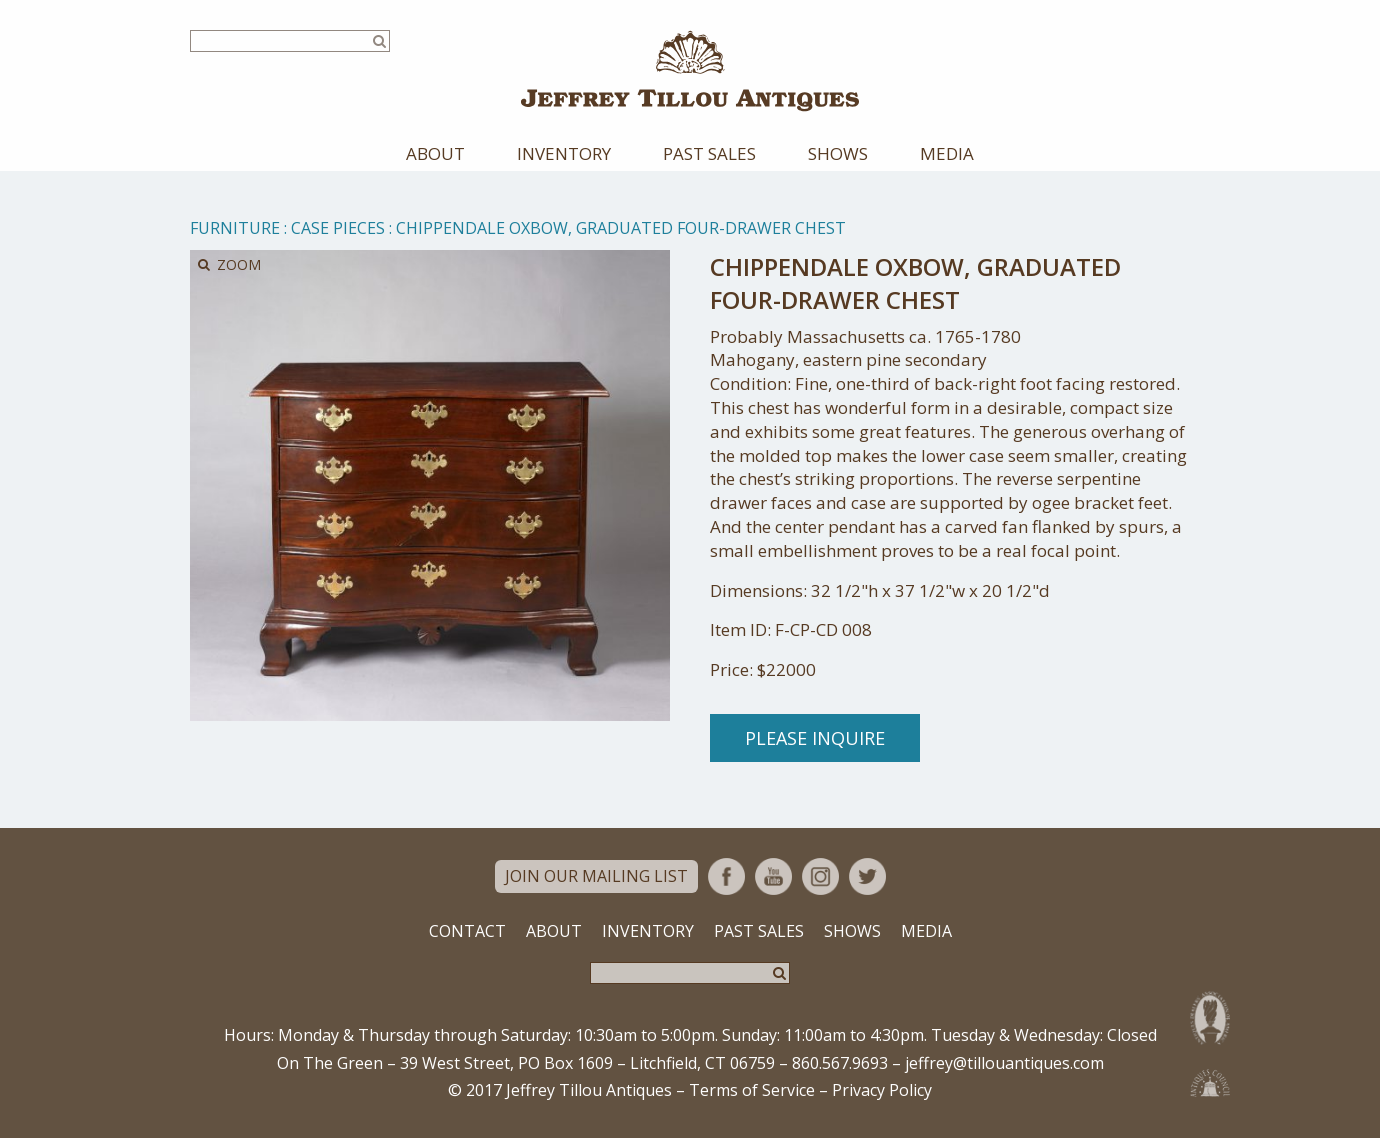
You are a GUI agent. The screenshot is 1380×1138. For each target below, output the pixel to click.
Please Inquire (815, 739)
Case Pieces (338, 229)
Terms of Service (752, 1092)
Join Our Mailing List (596, 878)
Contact (467, 932)
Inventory (564, 154)
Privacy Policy (882, 1092)
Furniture (235, 229)
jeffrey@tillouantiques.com (1004, 1064)
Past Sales (709, 154)
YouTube (773, 877)
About (435, 154)
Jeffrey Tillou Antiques (690, 71)
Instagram (820, 877)
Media (947, 154)
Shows (838, 154)
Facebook (726, 877)
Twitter (867, 877)
